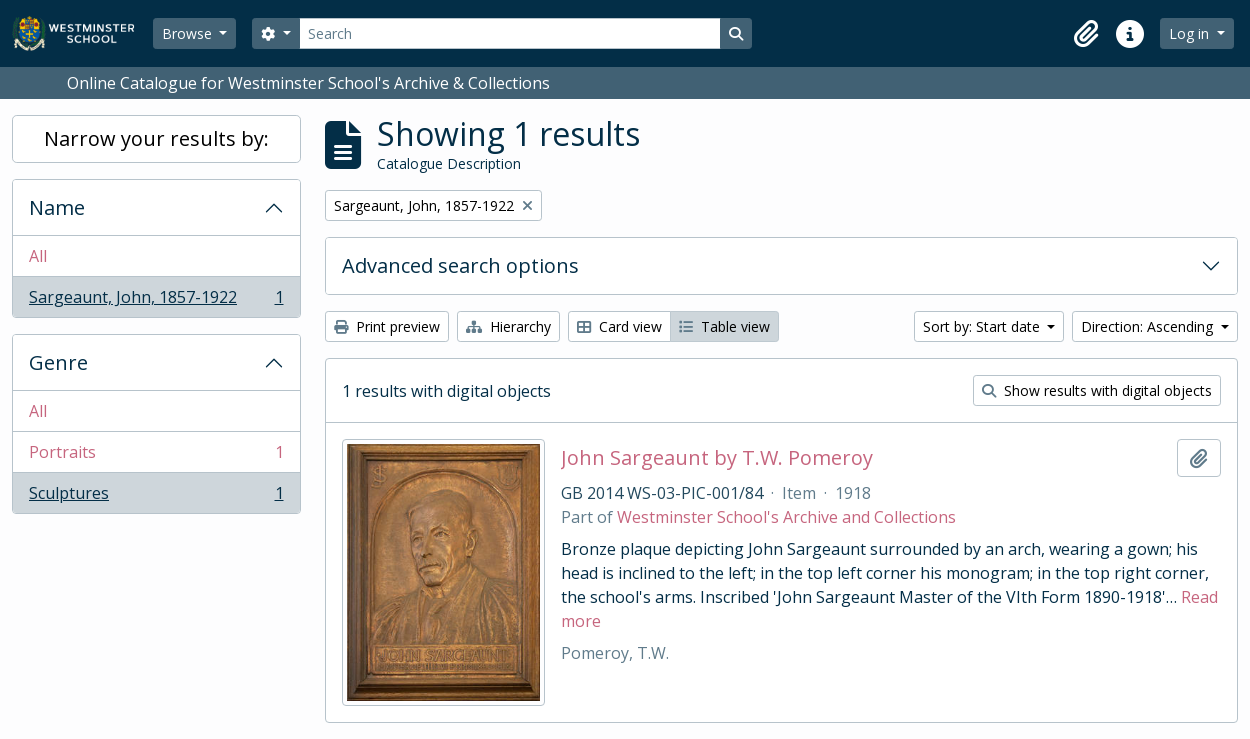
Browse (189, 33)
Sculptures (156, 497)
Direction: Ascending (1149, 326)
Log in (1191, 33)
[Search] (510, 33)
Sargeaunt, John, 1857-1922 (156, 301)
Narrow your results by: (156, 138)
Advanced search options (460, 265)
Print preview (387, 326)
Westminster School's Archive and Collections (786, 517)
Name (57, 207)
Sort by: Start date (983, 326)
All (38, 256)
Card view (619, 326)
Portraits (156, 456)
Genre (58, 362)
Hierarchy (508, 326)
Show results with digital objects (1097, 390)
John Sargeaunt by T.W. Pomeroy (717, 458)
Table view (724, 326)
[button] (1086, 34)
